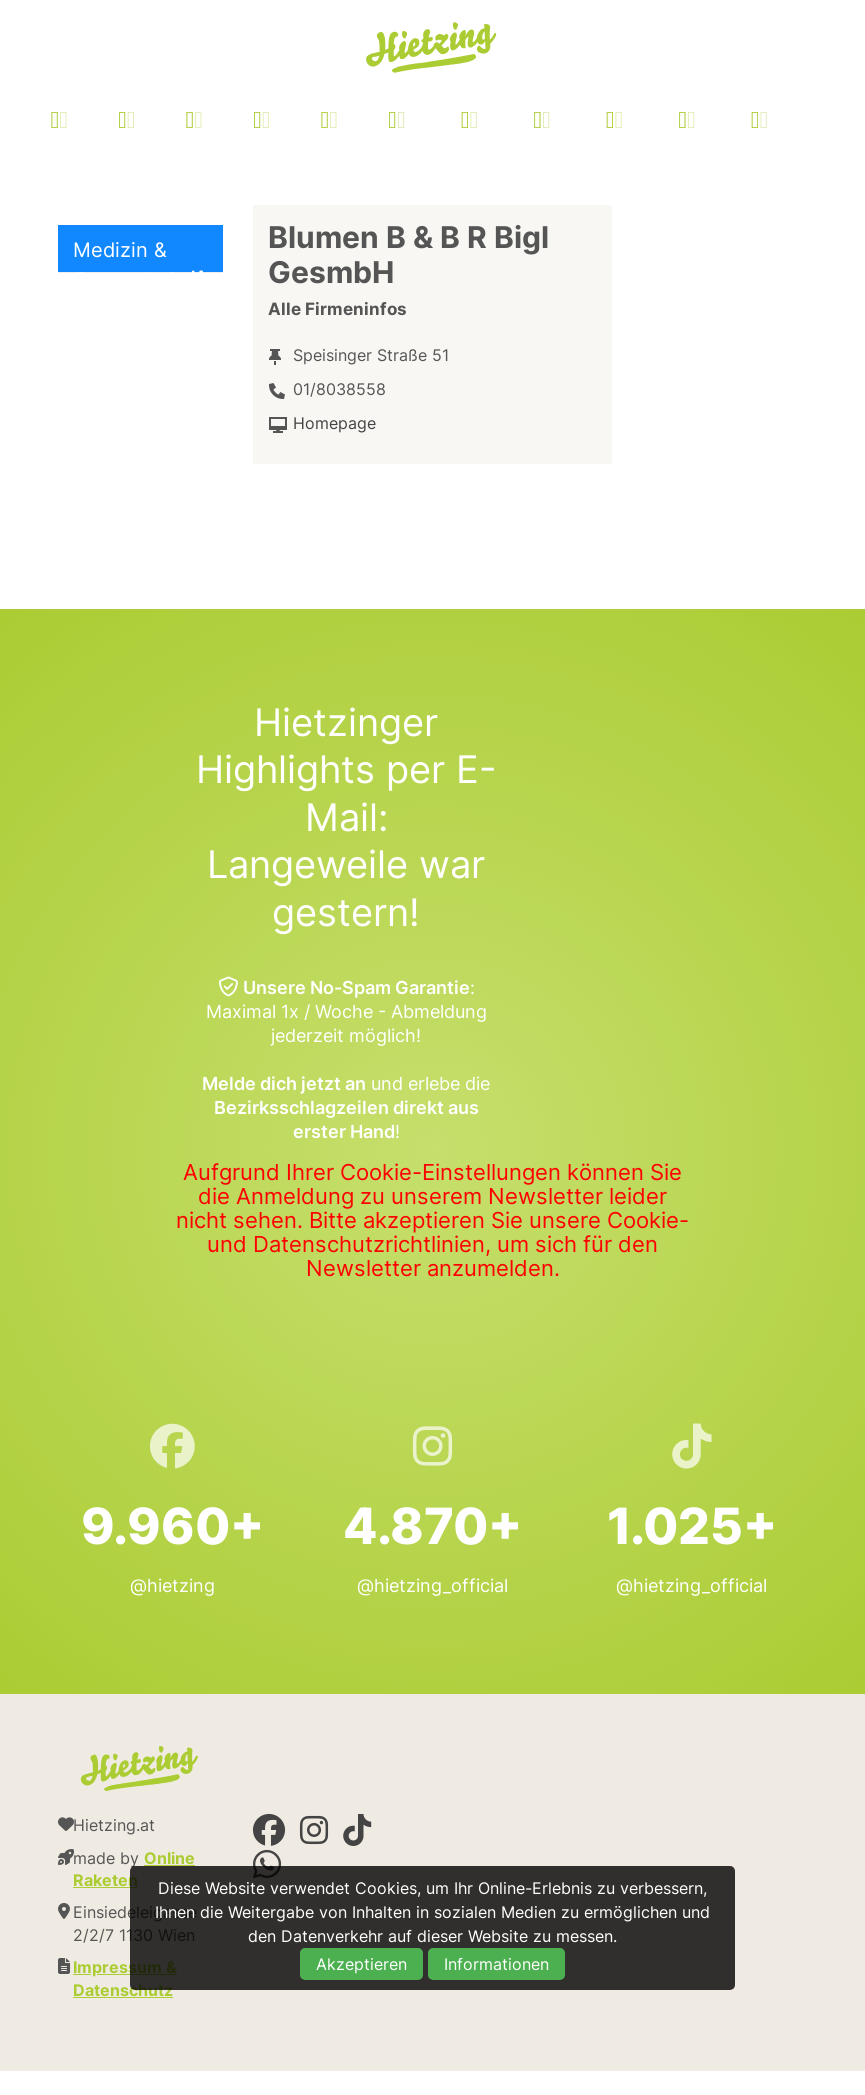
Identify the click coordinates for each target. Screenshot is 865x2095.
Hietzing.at (433, 48)
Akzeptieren (361, 1964)
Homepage (334, 423)
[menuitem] (434, 122)
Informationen (496, 1964)
